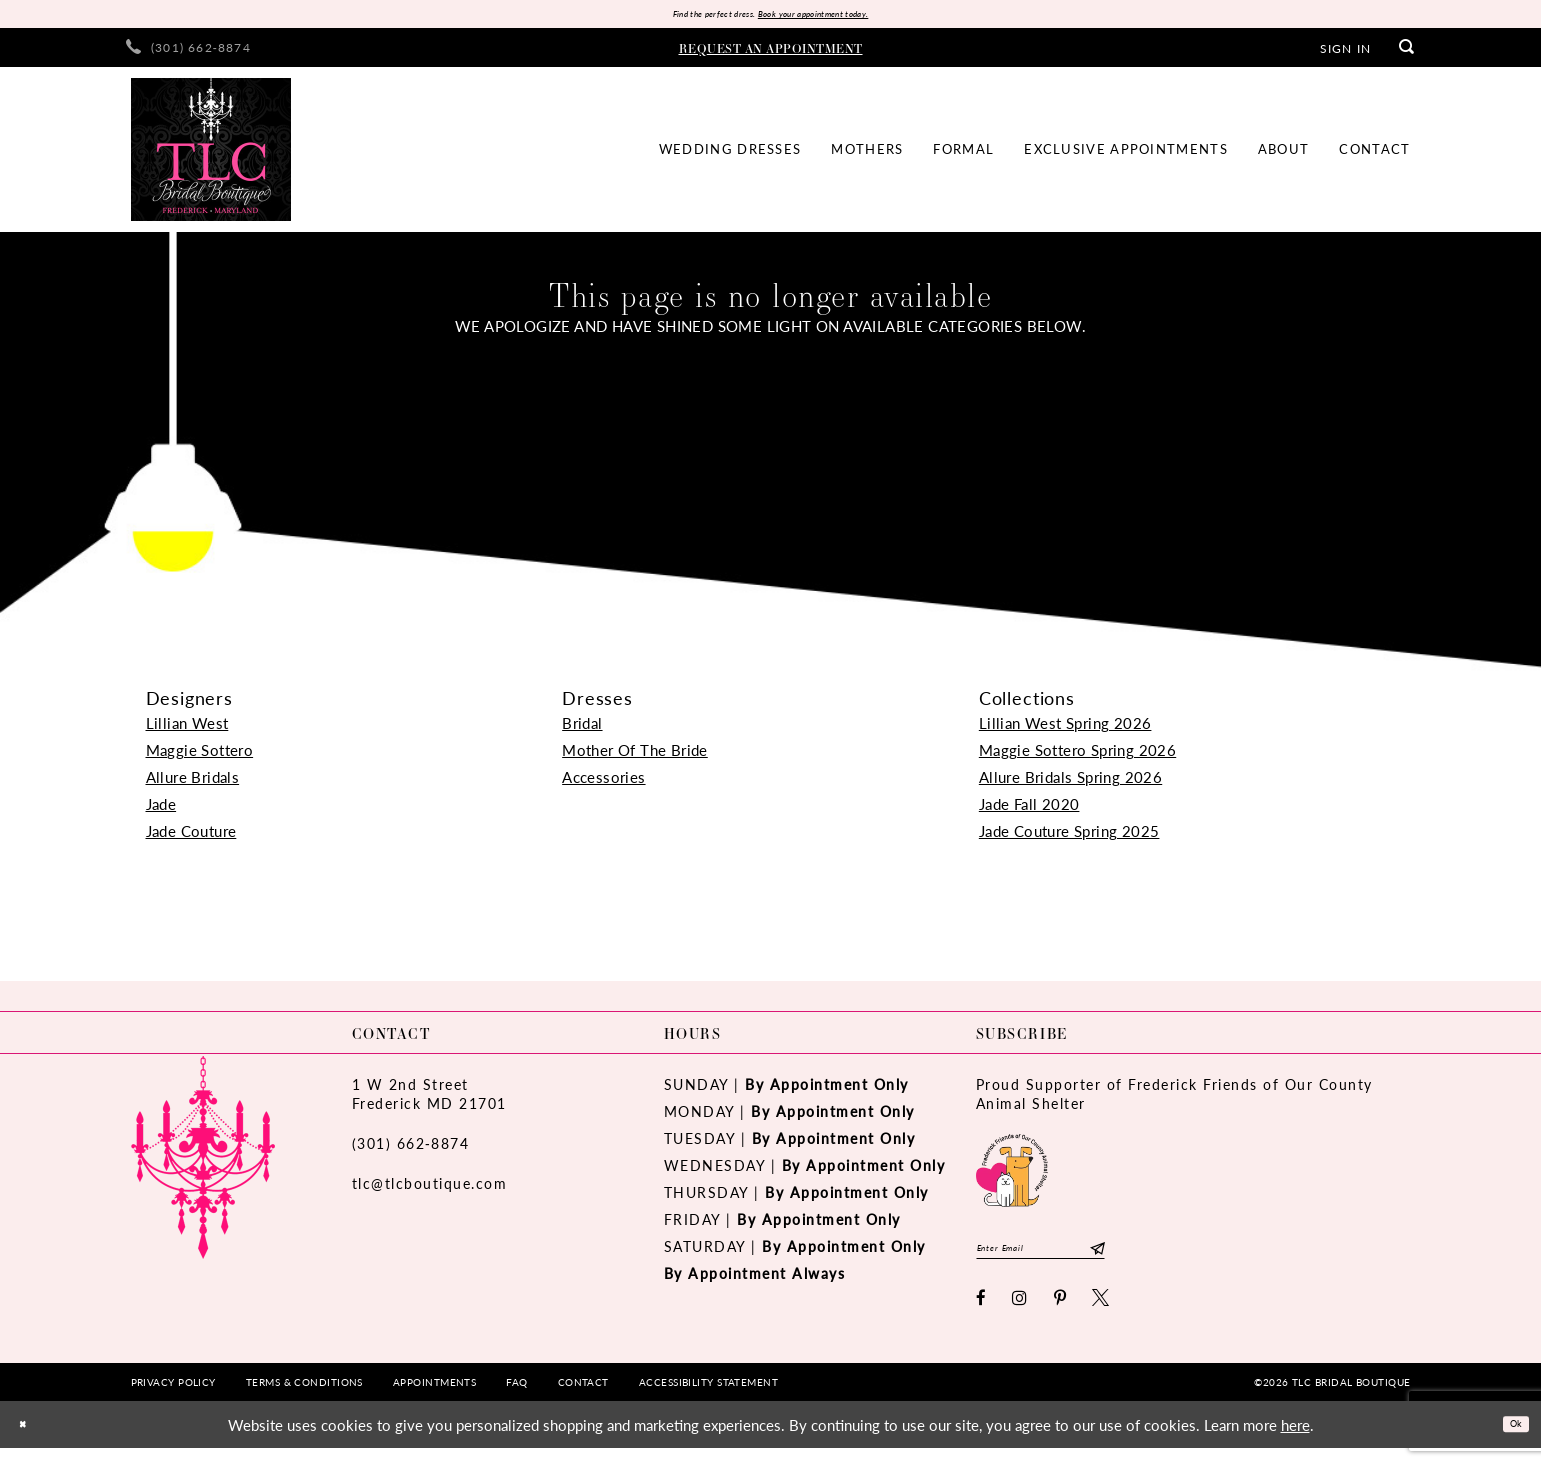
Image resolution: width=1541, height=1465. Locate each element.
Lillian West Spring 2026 (1065, 728)
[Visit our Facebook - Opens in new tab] (982, 1314)
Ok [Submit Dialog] (1508, 1440)
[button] (1345, 53)
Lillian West (187, 728)
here (1295, 1441)
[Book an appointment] (771, 53)
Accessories (603, 782)
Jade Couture (191, 836)
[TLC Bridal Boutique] (211, 155)
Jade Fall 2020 (1029, 809)
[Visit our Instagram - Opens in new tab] (1020, 1314)
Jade (161, 809)
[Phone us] (188, 53)
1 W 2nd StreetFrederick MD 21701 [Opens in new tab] (429, 1099)
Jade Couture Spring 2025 (1069, 836)
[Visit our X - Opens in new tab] (1101, 1314)
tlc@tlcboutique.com (430, 1189)
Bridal (582, 728)
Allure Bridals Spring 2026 (1070, 782)
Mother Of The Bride (635, 755)
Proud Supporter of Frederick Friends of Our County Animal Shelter (1174, 1099)
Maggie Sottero (200, 755)
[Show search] (1407, 53)
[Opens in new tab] (1012, 1174)
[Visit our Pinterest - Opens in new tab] (1061, 1314)
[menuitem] (188, 53)
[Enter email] (1078, 1259)
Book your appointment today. (837, 16)
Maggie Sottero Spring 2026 (1077, 755)
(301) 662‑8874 (411, 1149)
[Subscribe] (1170, 1259)
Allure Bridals (193, 782)
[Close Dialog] (29, 1441)
